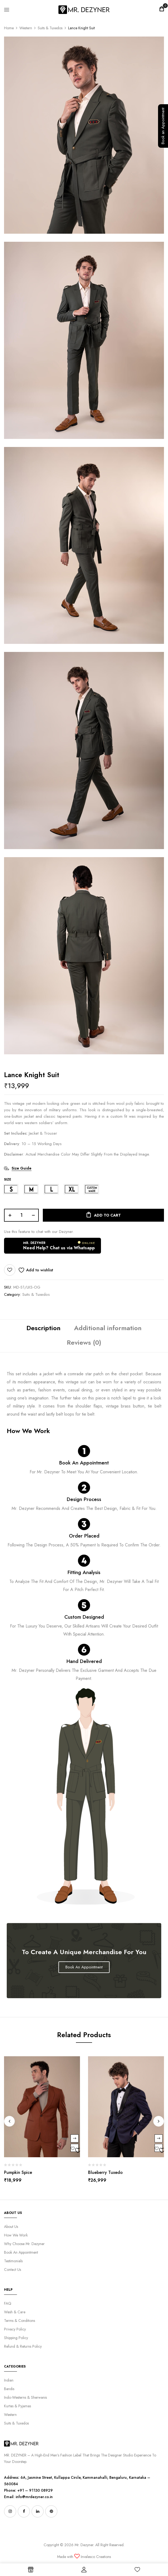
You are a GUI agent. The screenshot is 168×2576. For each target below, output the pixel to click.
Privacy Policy (15, 2329)
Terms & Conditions (19, 2320)
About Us (11, 2226)
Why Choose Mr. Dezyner (24, 2243)
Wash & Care (14, 2312)
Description (43, 1328)
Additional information (108, 1328)
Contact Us (12, 2269)
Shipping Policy (16, 2337)
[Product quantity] (21, 1215)
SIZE (7, 1179)
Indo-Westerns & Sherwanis (25, 2397)
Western (25, 28)
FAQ (7, 2303)
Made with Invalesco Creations (84, 2556)
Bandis (9, 2388)
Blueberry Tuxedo (105, 2172)
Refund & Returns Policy (23, 2346)
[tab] (43, 1328)
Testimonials (13, 2261)
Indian (8, 2380)
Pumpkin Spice (18, 2172)
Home (9, 28)
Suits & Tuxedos (50, 28)
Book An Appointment (84, 1462)
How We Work (16, 2235)
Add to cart (107, 1215)
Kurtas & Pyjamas (17, 2406)
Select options (75, 2138)
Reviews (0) (84, 1342)
